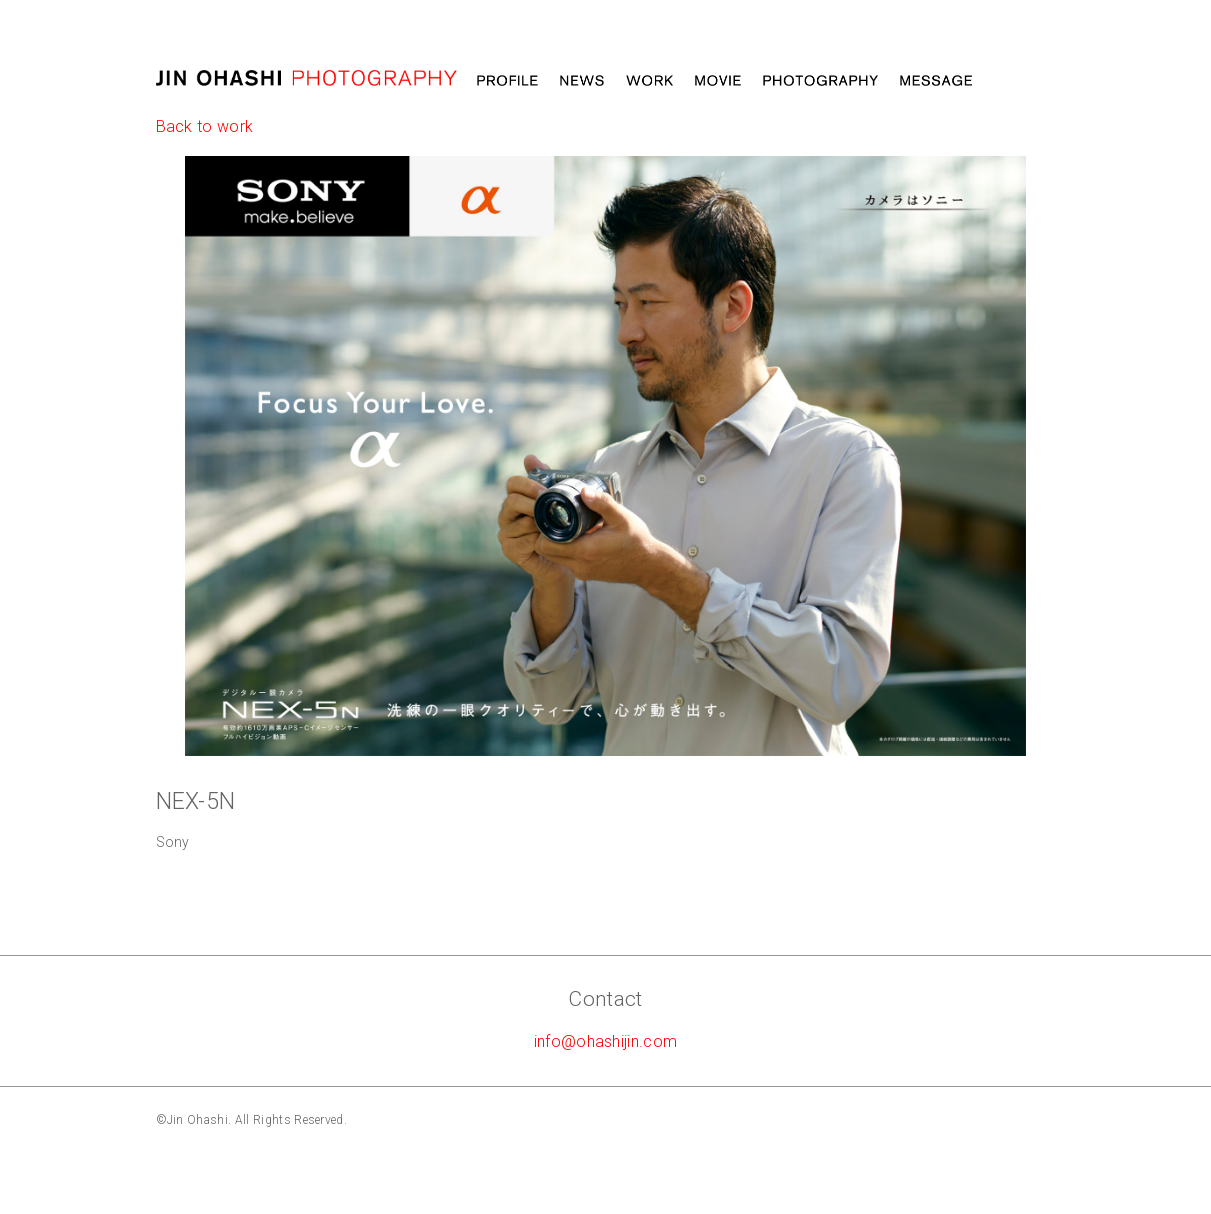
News (582, 81)
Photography (820, 81)
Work (649, 81)
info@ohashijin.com (606, 1041)
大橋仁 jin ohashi (306, 78)
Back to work (205, 126)
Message (936, 81)
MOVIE (718, 81)
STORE (1024, 81)
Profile (507, 81)
